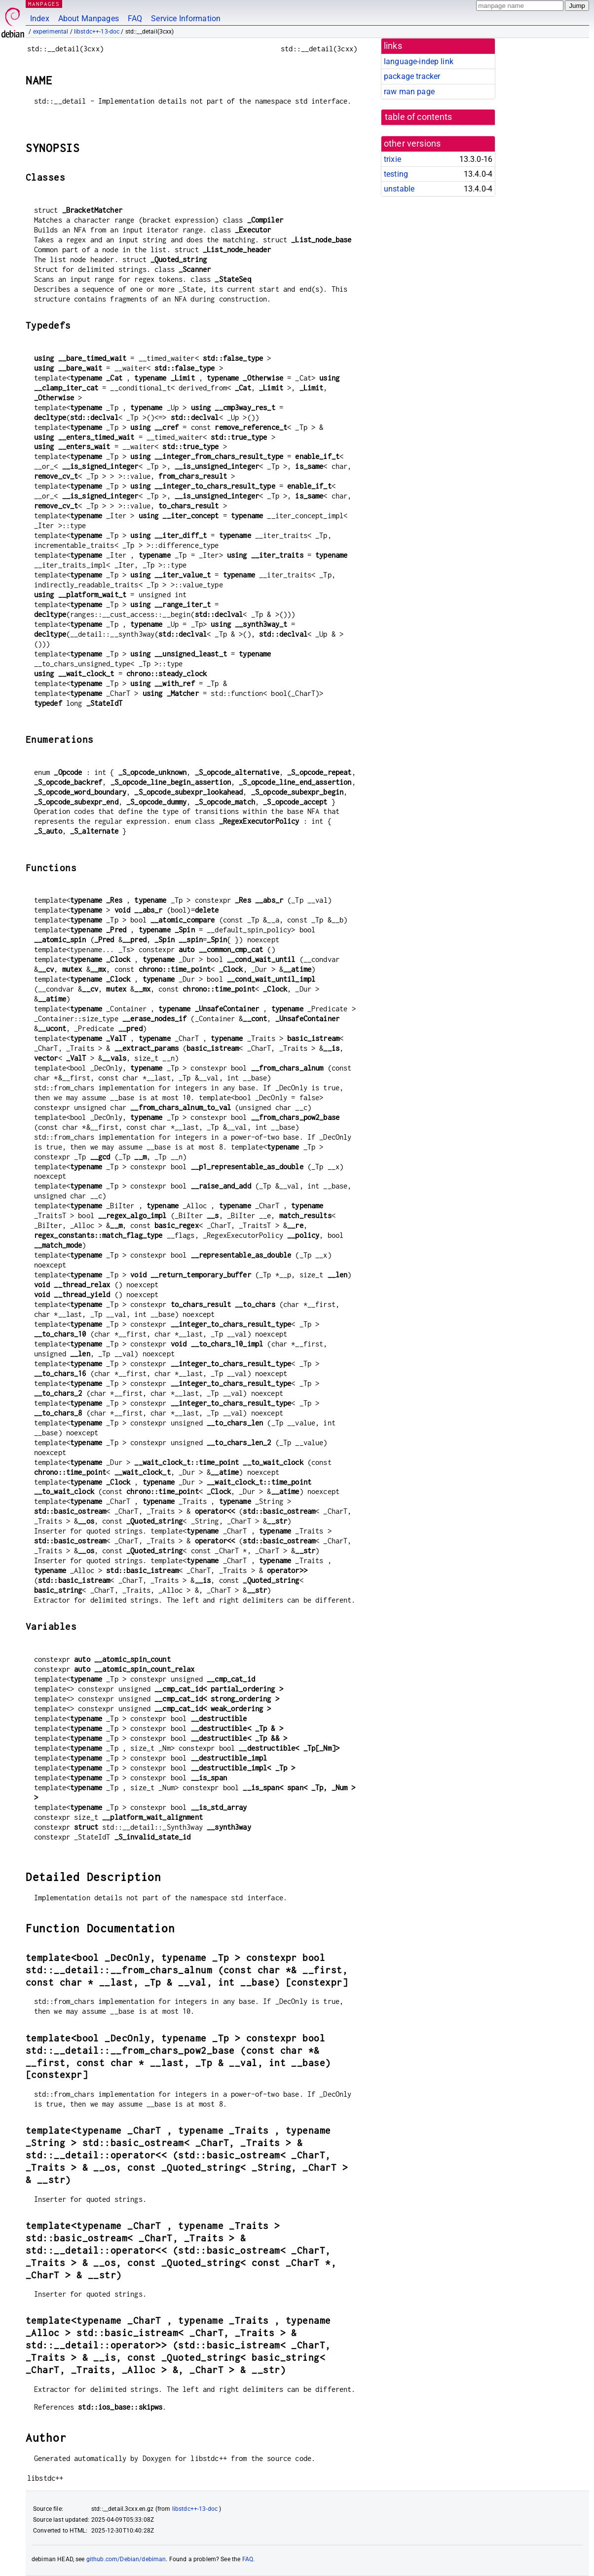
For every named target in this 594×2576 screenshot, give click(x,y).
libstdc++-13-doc (96, 31)
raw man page (409, 91)
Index (39, 18)
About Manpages (88, 18)
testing (396, 174)
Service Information (186, 18)
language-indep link (418, 61)
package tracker (412, 76)
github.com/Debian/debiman (126, 2559)
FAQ (135, 18)
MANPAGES (44, 3)
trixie (392, 159)
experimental (51, 31)
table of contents (418, 117)
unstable (399, 188)
